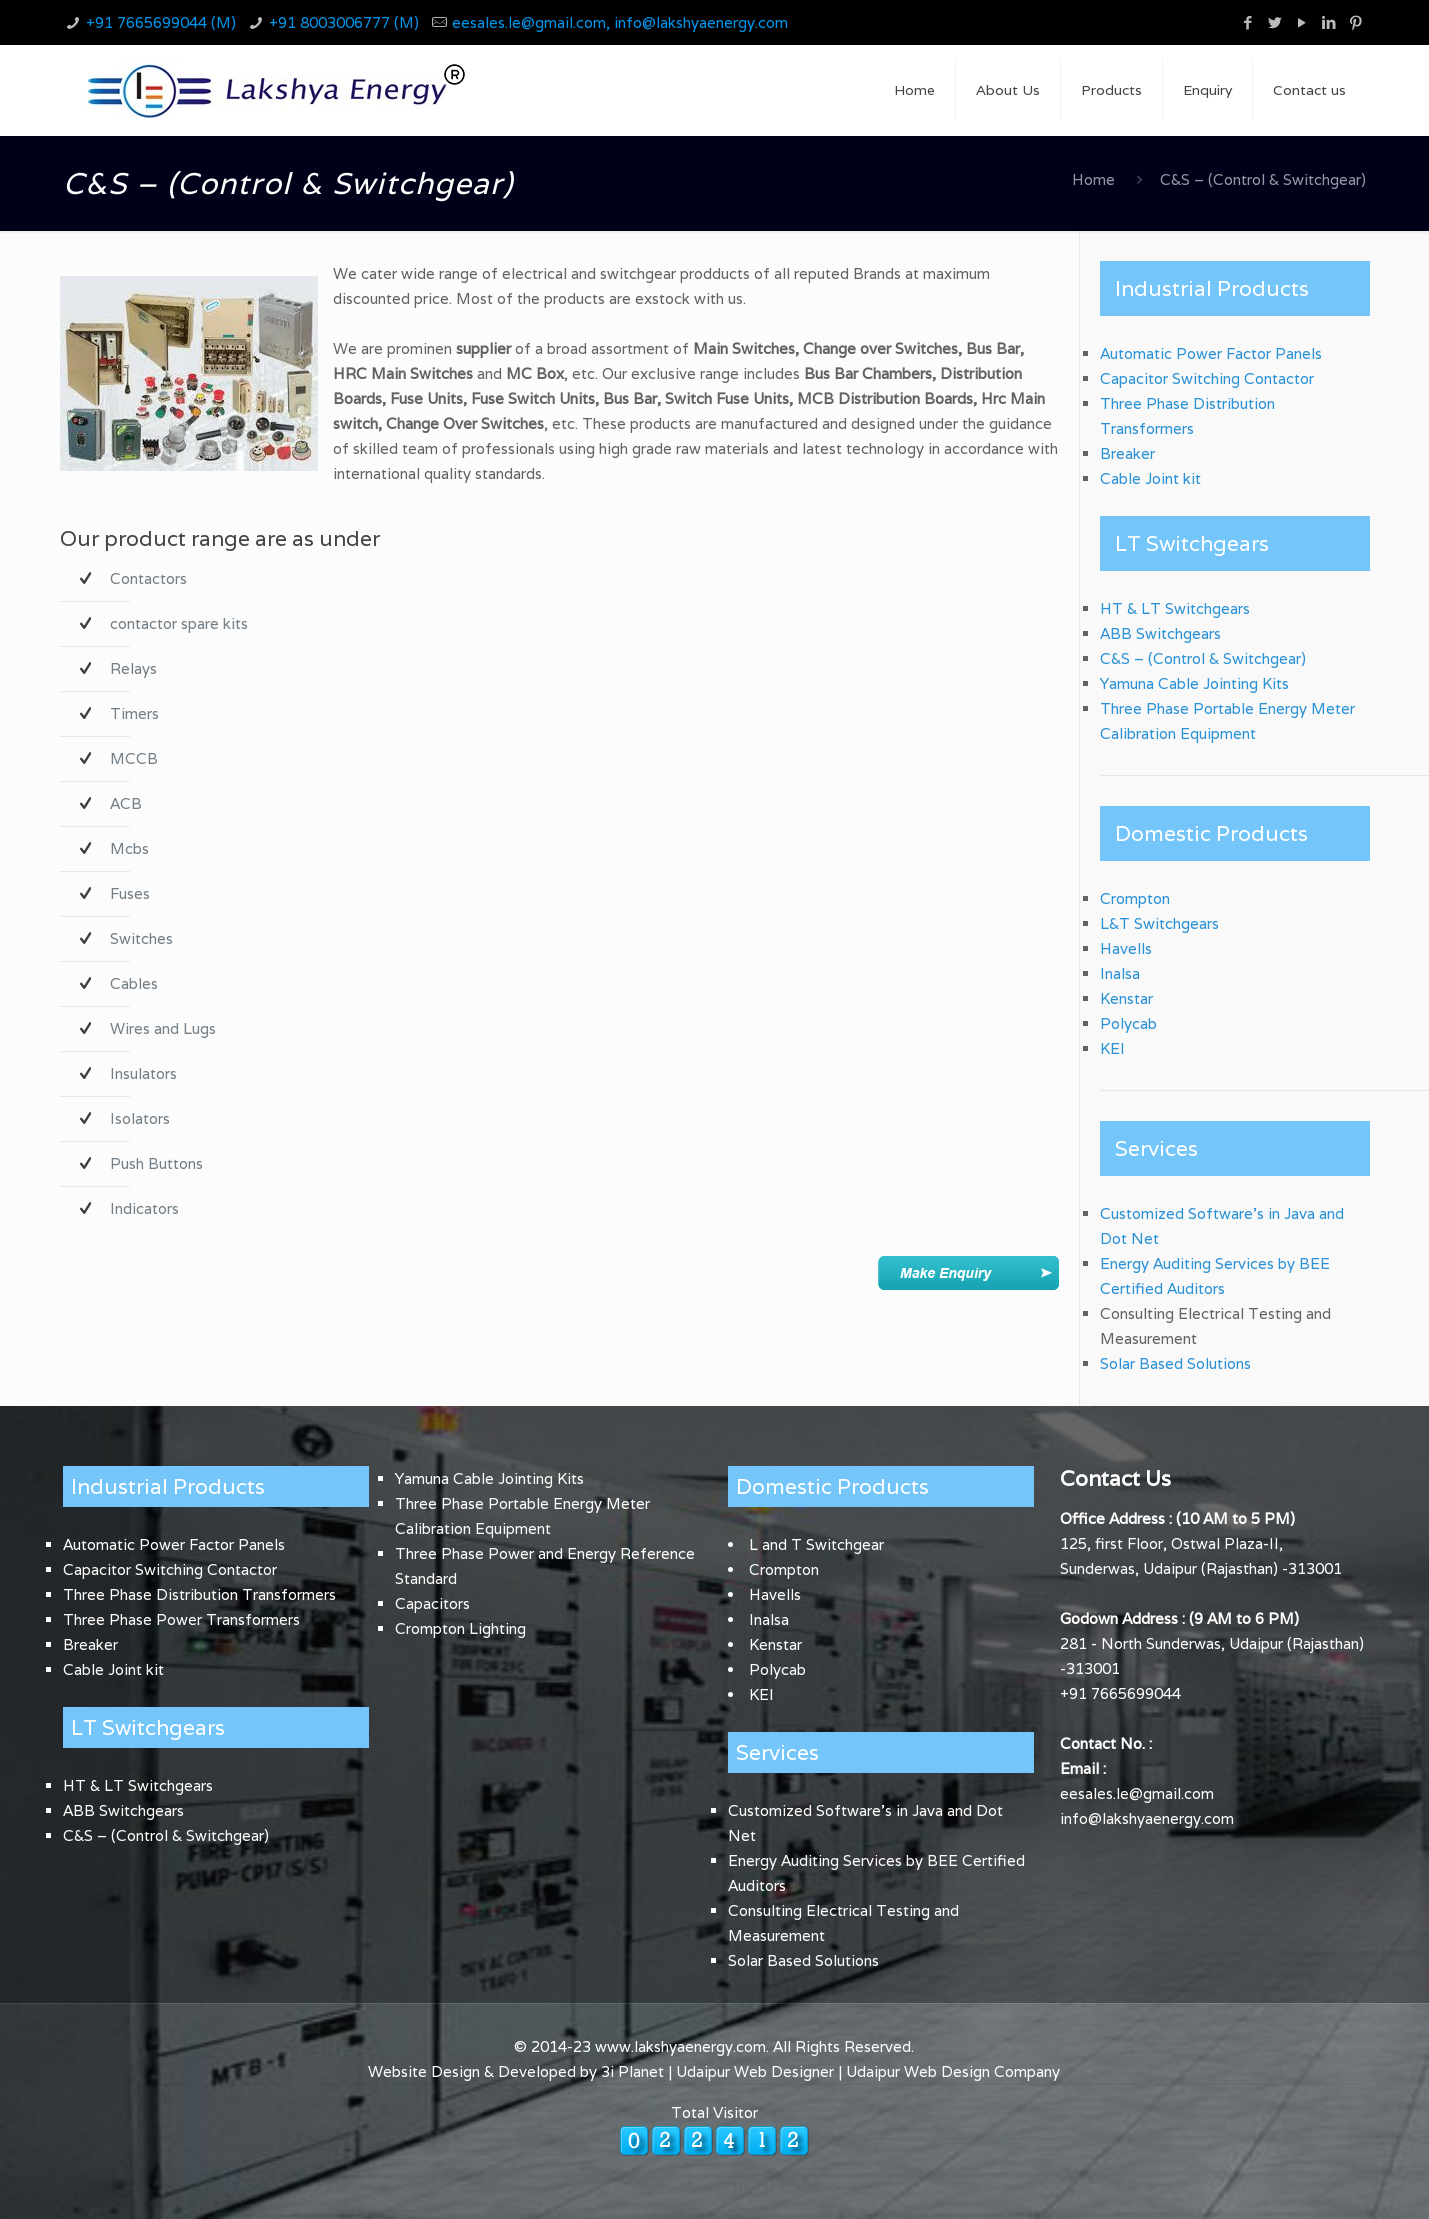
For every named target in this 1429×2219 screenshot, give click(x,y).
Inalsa (1120, 973)
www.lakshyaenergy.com (680, 2046)
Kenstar (1126, 998)
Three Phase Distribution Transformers (199, 1594)
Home (1093, 179)
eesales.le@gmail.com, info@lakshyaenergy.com (620, 22)
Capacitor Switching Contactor (1207, 378)
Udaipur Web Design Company (953, 2071)
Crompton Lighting (460, 1628)
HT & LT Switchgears (1175, 608)
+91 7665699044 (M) (161, 22)
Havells (1126, 948)
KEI (1112, 1048)
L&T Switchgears (1159, 923)
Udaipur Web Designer (755, 2071)
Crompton (1135, 898)
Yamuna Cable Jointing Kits (1194, 683)
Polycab (1128, 1023)
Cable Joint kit (1150, 478)
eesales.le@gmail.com (1137, 1793)
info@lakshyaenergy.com (1147, 1818)
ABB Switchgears (1160, 633)
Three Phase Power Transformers (181, 1619)
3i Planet (634, 2071)
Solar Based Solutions (1175, 1363)
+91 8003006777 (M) (344, 22)
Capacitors (432, 1603)
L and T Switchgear (816, 1544)
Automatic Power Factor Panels (1211, 353)
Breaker (1127, 453)
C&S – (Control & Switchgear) (1203, 658)
